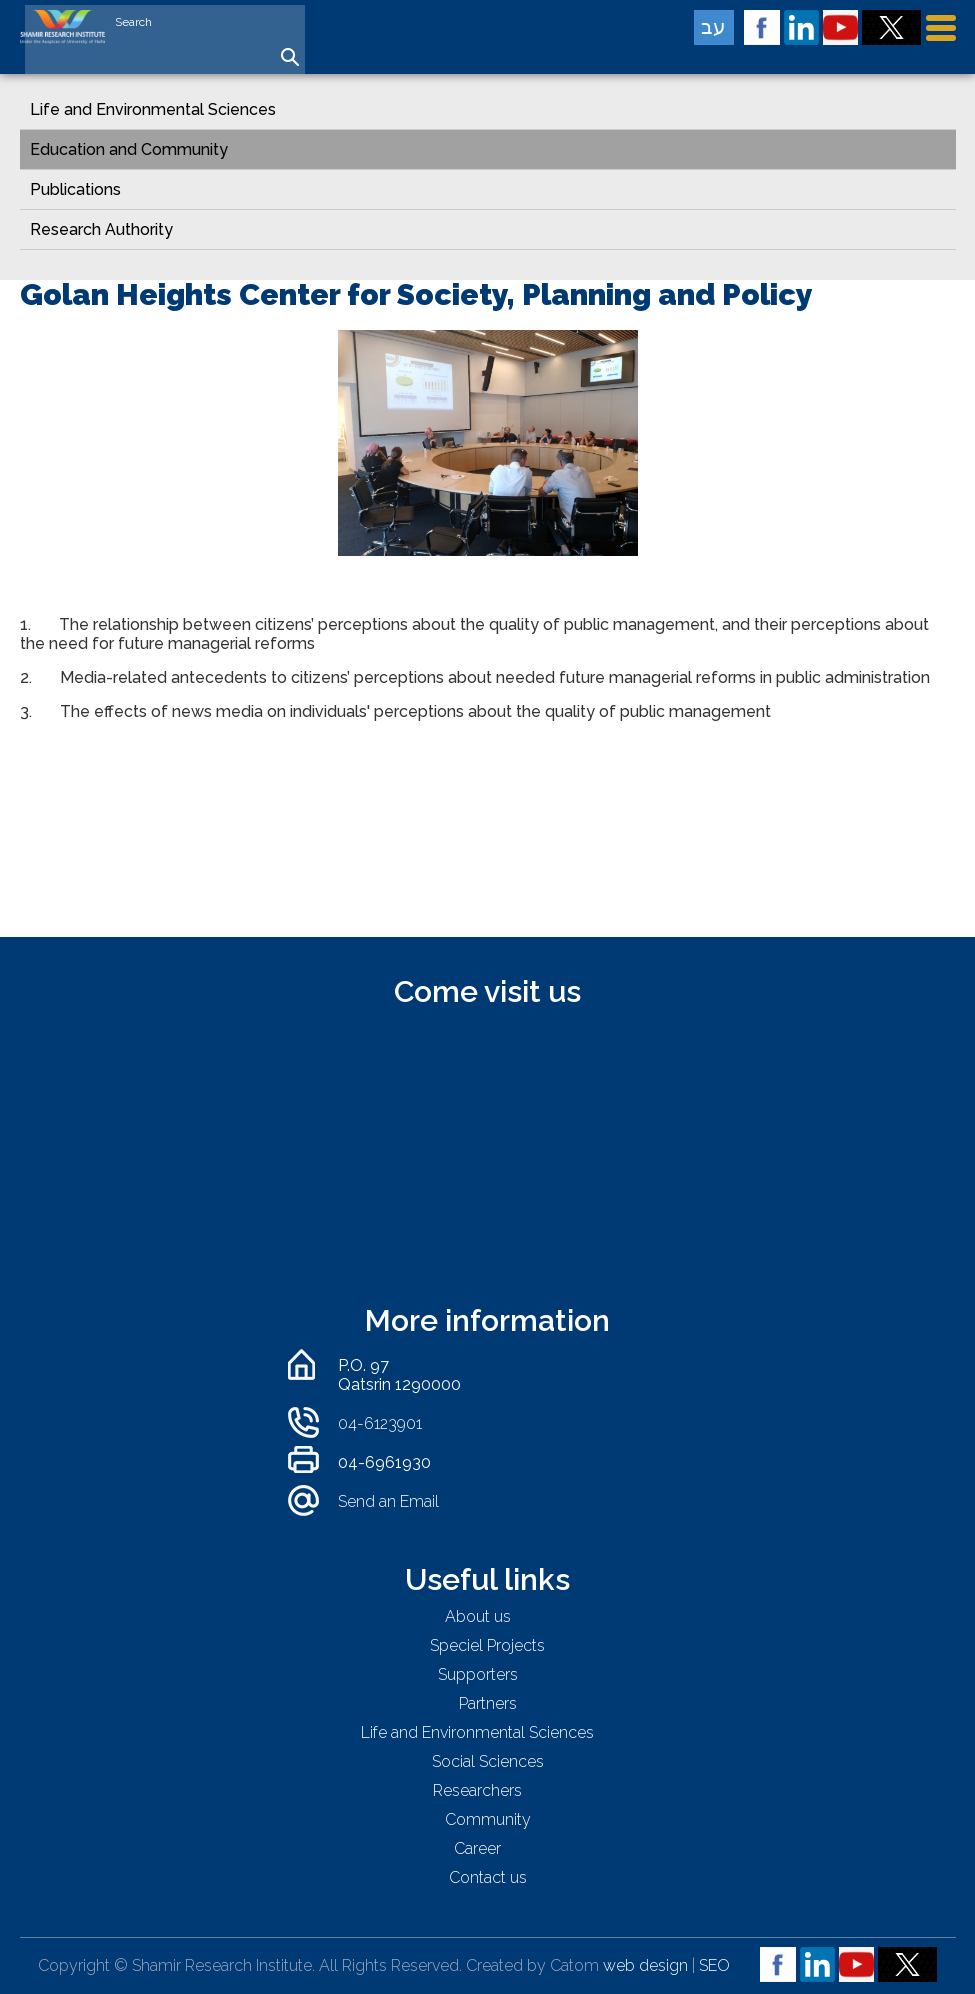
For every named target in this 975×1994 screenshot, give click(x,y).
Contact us (488, 1877)
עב (713, 27)
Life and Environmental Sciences (153, 109)
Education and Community (129, 149)
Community (488, 1819)
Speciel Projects (487, 1645)
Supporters (478, 1674)
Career (477, 1848)
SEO (714, 1965)
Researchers (477, 1790)
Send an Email (388, 1501)
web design (645, 1965)
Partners (488, 1703)
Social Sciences (488, 1761)
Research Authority (101, 229)
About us (478, 1616)
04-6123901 (380, 1423)
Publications (75, 189)
